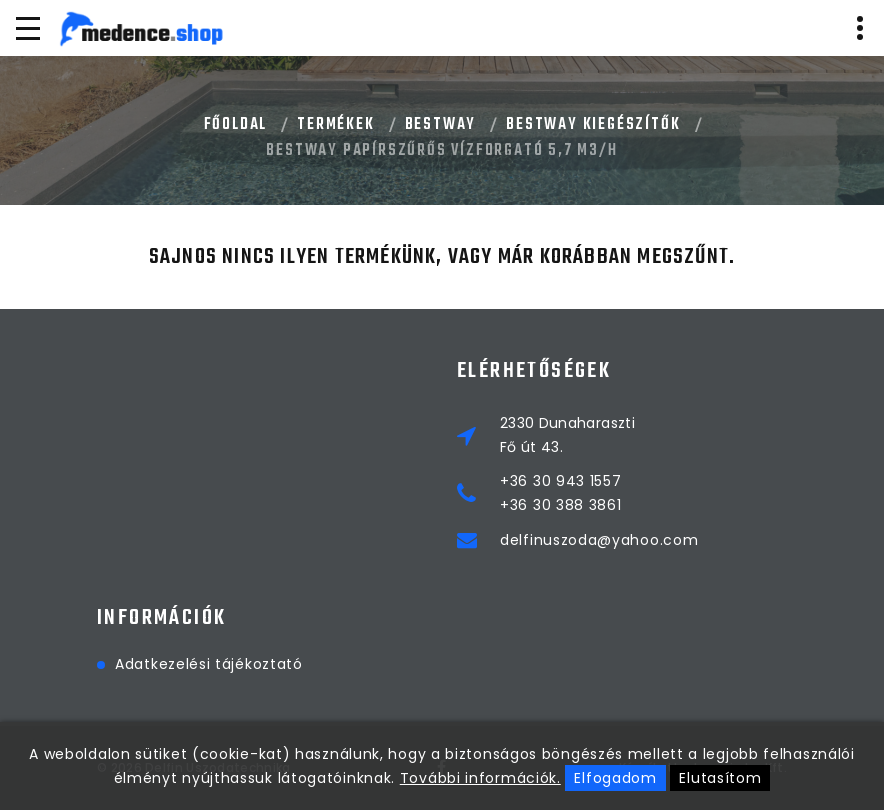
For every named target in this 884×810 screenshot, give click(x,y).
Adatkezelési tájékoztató (209, 664)
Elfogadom (615, 778)
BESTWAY (441, 125)
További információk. (480, 778)
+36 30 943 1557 (561, 481)
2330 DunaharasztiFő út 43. (567, 435)
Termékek (335, 125)
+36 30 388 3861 (561, 505)
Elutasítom (720, 778)
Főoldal (236, 125)
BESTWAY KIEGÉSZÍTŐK (593, 125)
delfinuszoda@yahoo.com (599, 540)
